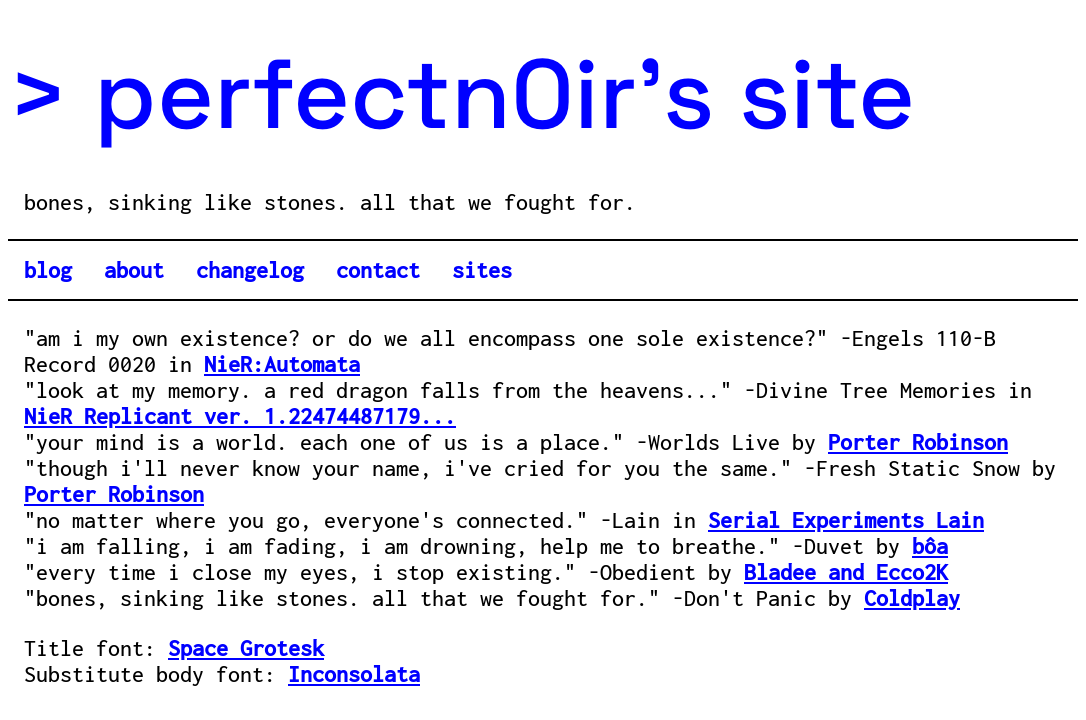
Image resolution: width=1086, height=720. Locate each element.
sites (482, 270)
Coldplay (912, 598)
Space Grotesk (246, 648)
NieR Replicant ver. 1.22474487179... (240, 416)
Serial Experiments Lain (846, 520)
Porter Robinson (918, 442)
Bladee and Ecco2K (846, 572)
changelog (250, 270)
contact (378, 270)
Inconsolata (354, 674)
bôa (930, 546)
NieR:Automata (282, 364)
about (134, 270)
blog (48, 270)
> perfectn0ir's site (461, 94)
